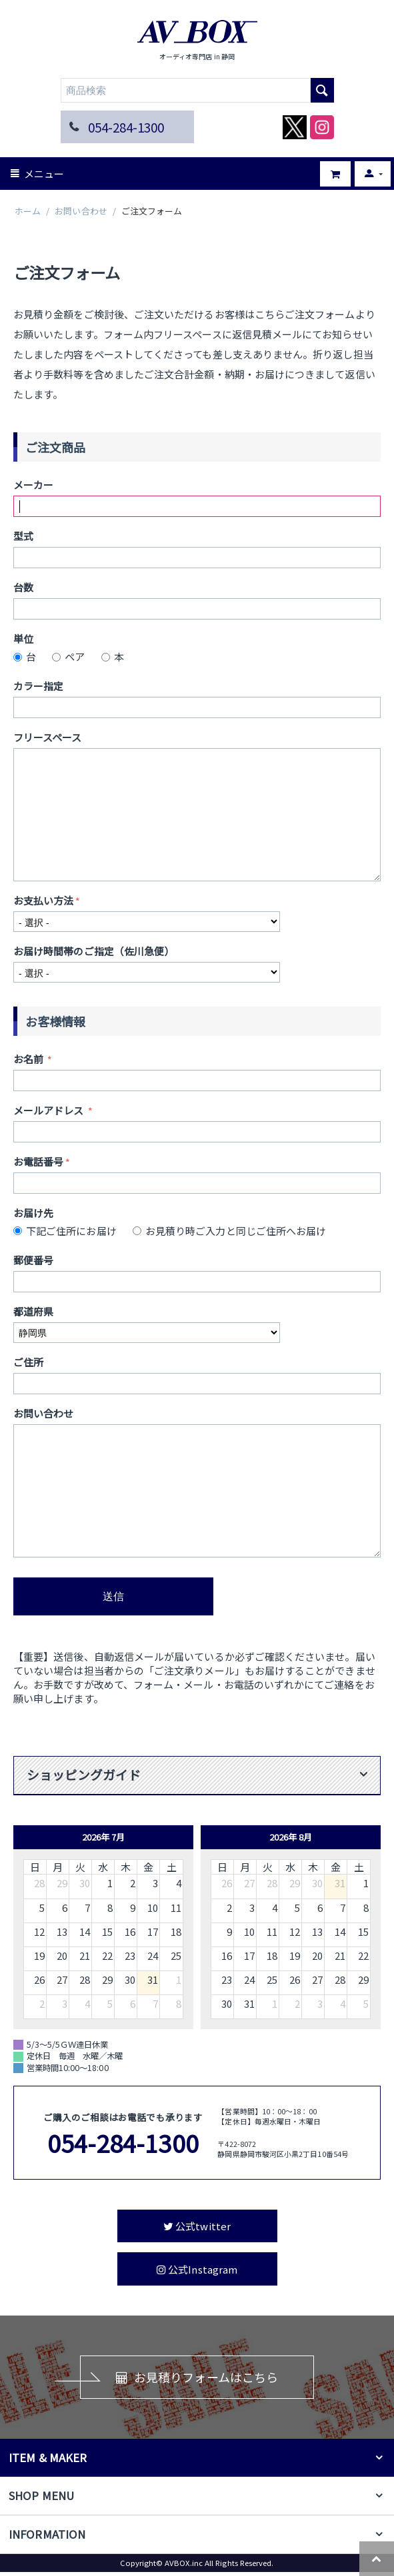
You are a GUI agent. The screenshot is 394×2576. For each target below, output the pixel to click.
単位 (23, 638)
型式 (23, 536)
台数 (23, 587)
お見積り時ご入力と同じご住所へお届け (232, 1231)
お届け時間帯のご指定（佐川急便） (93, 951)
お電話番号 (38, 1161)
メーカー (33, 485)
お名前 (29, 1059)
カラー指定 (38, 686)
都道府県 (33, 1311)
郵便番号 (33, 1260)
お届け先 (33, 1213)
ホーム (28, 211)
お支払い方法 (43, 900)
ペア (70, 656)
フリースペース (47, 737)
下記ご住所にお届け (67, 1231)
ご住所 (28, 1362)
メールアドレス (49, 1110)
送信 (113, 1596)
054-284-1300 (126, 127)
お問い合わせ (81, 211)
